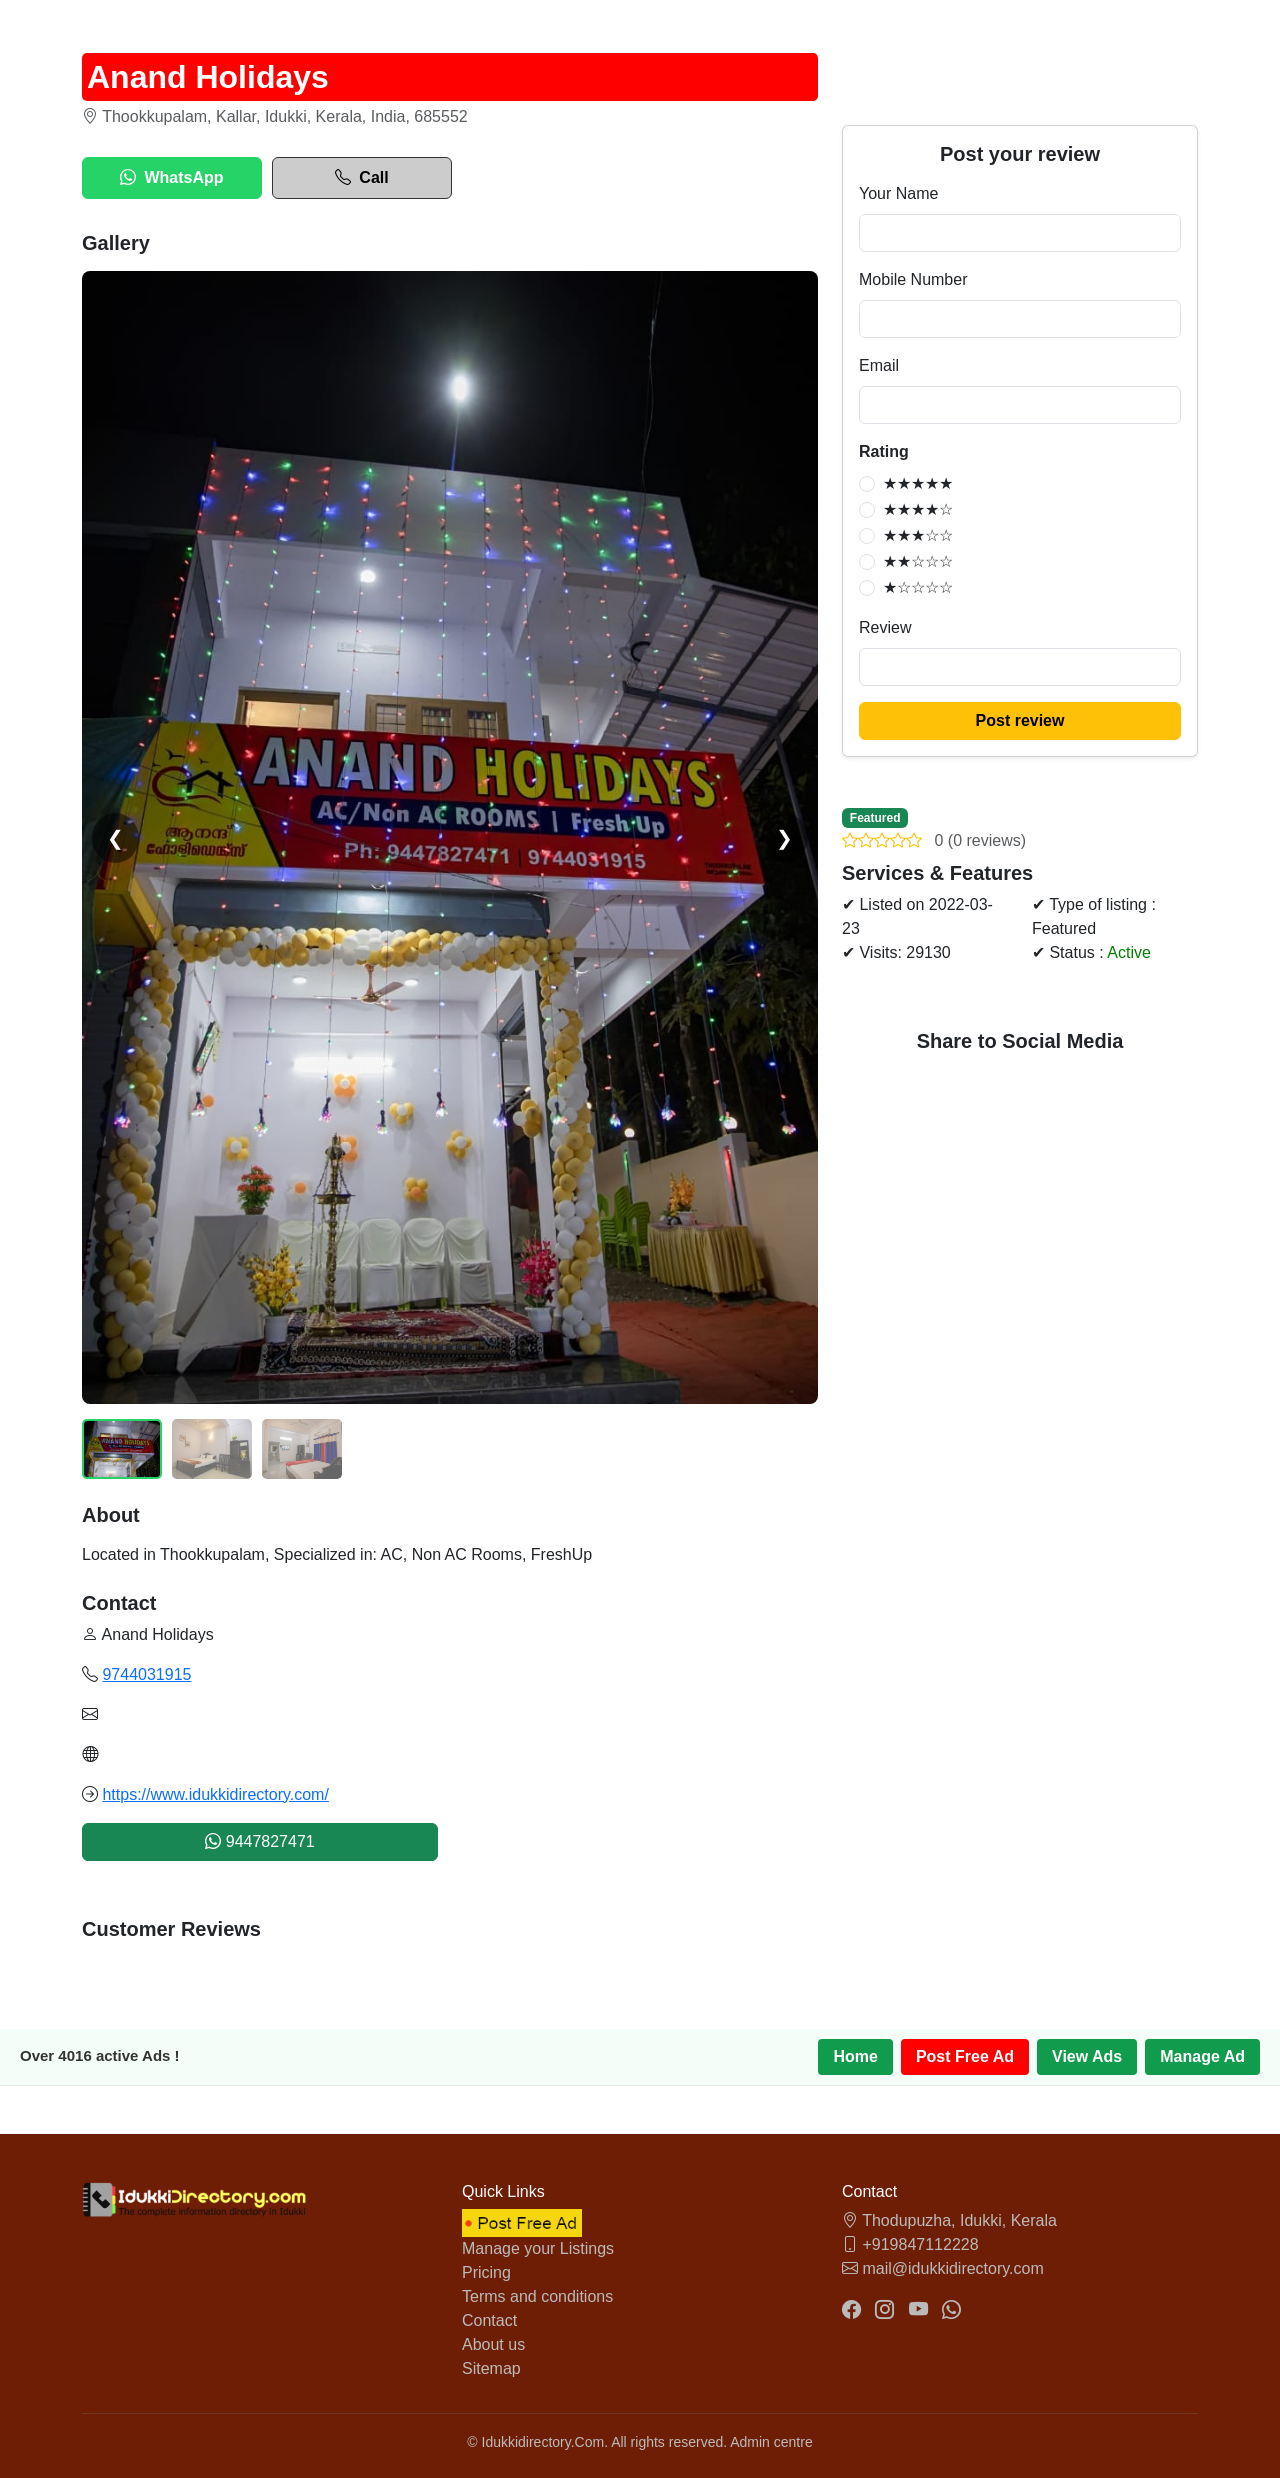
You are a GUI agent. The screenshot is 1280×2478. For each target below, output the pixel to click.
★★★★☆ (918, 509)
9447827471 (259, 1841)
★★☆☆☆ (918, 561)
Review (885, 627)
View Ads (1087, 2056)
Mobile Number (913, 279)
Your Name (898, 193)
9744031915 (146, 1674)
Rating (884, 451)
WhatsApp (171, 178)
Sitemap (491, 2368)
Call (361, 178)
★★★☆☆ (918, 535)
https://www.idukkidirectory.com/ (215, 1794)
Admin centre (771, 2442)
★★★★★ (918, 483)
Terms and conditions (537, 2296)
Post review (1020, 720)
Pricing (486, 2272)
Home (855, 2056)
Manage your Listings (538, 2248)
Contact (489, 2320)
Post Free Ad (965, 2056)
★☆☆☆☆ (918, 587)
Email (879, 365)
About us (493, 2344)
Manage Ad (1202, 2056)
